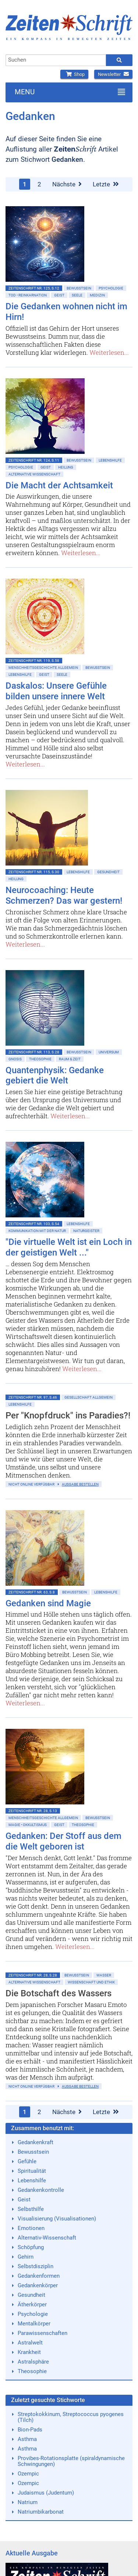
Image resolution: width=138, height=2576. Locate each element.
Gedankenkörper (38, 2285)
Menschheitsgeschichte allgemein (43, 668)
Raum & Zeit (70, 1059)
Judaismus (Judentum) (46, 2492)
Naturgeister (86, 1231)
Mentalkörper (34, 2323)
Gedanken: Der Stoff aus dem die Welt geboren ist (63, 1841)
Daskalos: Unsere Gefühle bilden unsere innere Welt (56, 691)
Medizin (97, 295)
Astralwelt (30, 2342)
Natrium (28, 2502)
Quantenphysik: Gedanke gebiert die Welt (55, 1075)
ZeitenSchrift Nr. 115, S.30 (33, 872)
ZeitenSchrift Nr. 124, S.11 (33, 460)
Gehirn (25, 2256)
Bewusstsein (33, 2152)
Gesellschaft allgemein (88, 1397)
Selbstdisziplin (35, 2266)
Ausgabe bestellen (80, 1484)
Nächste (67, 184)
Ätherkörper (32, 2304)
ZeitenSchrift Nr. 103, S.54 (33, 1224)
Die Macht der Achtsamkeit (59, 485)
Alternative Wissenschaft (34, 474)
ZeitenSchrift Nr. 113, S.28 (33, 1052)
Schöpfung (31, 2247)
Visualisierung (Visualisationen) (57, 2218)
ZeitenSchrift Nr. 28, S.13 (32, 1811)
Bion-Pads (30, 2429)
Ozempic (28, 2473)
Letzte (106, 184)
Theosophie (40, 1059)
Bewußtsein (79, 288)
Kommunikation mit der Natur (37, 1231)
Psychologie (111, 288)
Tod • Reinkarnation (27, 295)
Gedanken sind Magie (48, 1603)
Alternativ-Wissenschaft (47, 2237)
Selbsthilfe (31, 2209)
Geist (59, 295)
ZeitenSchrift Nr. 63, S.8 (31, 1592)
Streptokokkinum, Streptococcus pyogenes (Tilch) (71, 2417)
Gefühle (27, 2161)
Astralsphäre (33, 2361)
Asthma (27, 2439)
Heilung (65, 467)
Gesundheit (108, 872)
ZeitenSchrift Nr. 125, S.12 (33, 288)
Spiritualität (32, 2171)
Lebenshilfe (110, 460)
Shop (74, 74)
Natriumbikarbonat (41, 2511)
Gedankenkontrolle (41, 2190)
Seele (77, 295)
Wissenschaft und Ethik (91, 1982)
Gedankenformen (39, 2276)
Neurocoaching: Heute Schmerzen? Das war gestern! (64, 895)
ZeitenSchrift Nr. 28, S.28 (32, 1975)
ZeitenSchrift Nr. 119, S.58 (33, 661)
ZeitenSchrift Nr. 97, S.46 (32, 1397)
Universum (109, 1052)
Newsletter (113, 74)
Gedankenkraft (35, 2142)
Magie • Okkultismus (27, 1825)
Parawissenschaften (42, 2333)
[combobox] (56, 60)
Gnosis (15, 1059)
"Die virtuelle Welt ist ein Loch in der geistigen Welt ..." (69, 1247)
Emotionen (31, 2228)
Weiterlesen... (109, 352)
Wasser (103, 1975)
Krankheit (29, 2352)
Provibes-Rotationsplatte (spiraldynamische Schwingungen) (71, 2461)
